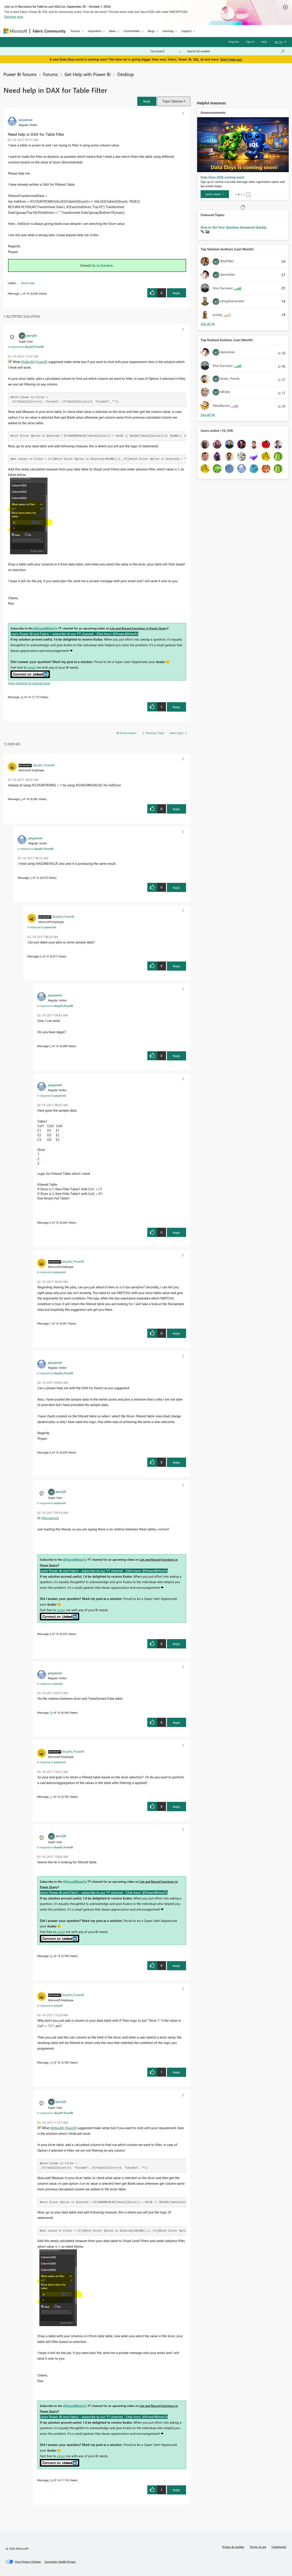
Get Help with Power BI (87, 74)
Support (186, 31)
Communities (132, 31)
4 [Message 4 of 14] (40, 956)
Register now (13, 16)
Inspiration (94, 31)
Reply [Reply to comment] (176, 707)
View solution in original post (29, 683)
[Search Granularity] (166, 51)
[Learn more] (215, 194)
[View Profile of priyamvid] (25, 119)
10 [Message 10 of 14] (51, 1712)
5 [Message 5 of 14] (50, 1046)
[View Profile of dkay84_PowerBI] (44, 765)
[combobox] (236, 51)
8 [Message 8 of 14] (50, 1452)
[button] (146, 101)
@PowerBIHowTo (45, 628)
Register (234, 41)
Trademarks (278, 2547)
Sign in (250, 41)
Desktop (125, 74)
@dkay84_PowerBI (34, 362)
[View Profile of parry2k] (31, 335)
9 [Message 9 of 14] (50, 1634)
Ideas (112, 31)
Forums (75, 31)
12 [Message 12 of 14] (51, 1956)
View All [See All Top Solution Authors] (208, 323)
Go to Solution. (103, 265)
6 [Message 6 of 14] (50, 1222)
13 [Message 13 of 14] (51, 2062)
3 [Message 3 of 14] (31, 877)
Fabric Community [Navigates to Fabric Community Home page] (49, 31)
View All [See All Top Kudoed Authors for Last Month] (208, 414)
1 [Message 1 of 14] (21, 293)
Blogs (151, 31)
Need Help (28, 283)
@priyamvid (50, 1518)
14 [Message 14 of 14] (21, 697)
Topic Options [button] (172, 101)
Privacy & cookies (233, 2547)
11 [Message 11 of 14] (51, 1796)
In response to (26, 346)
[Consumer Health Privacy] (60, 2562)
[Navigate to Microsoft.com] (15, 31)
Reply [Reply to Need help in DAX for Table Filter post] (176, 293)
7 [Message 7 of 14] (50, 1323)
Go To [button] (278, 42)
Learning (168, 31)
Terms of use (258, 2547)
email (32, 667)
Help (264, 41)
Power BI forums (20, 74)
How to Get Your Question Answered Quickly (234, 227)
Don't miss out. (231, 59)
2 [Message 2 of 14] (21, 799)
